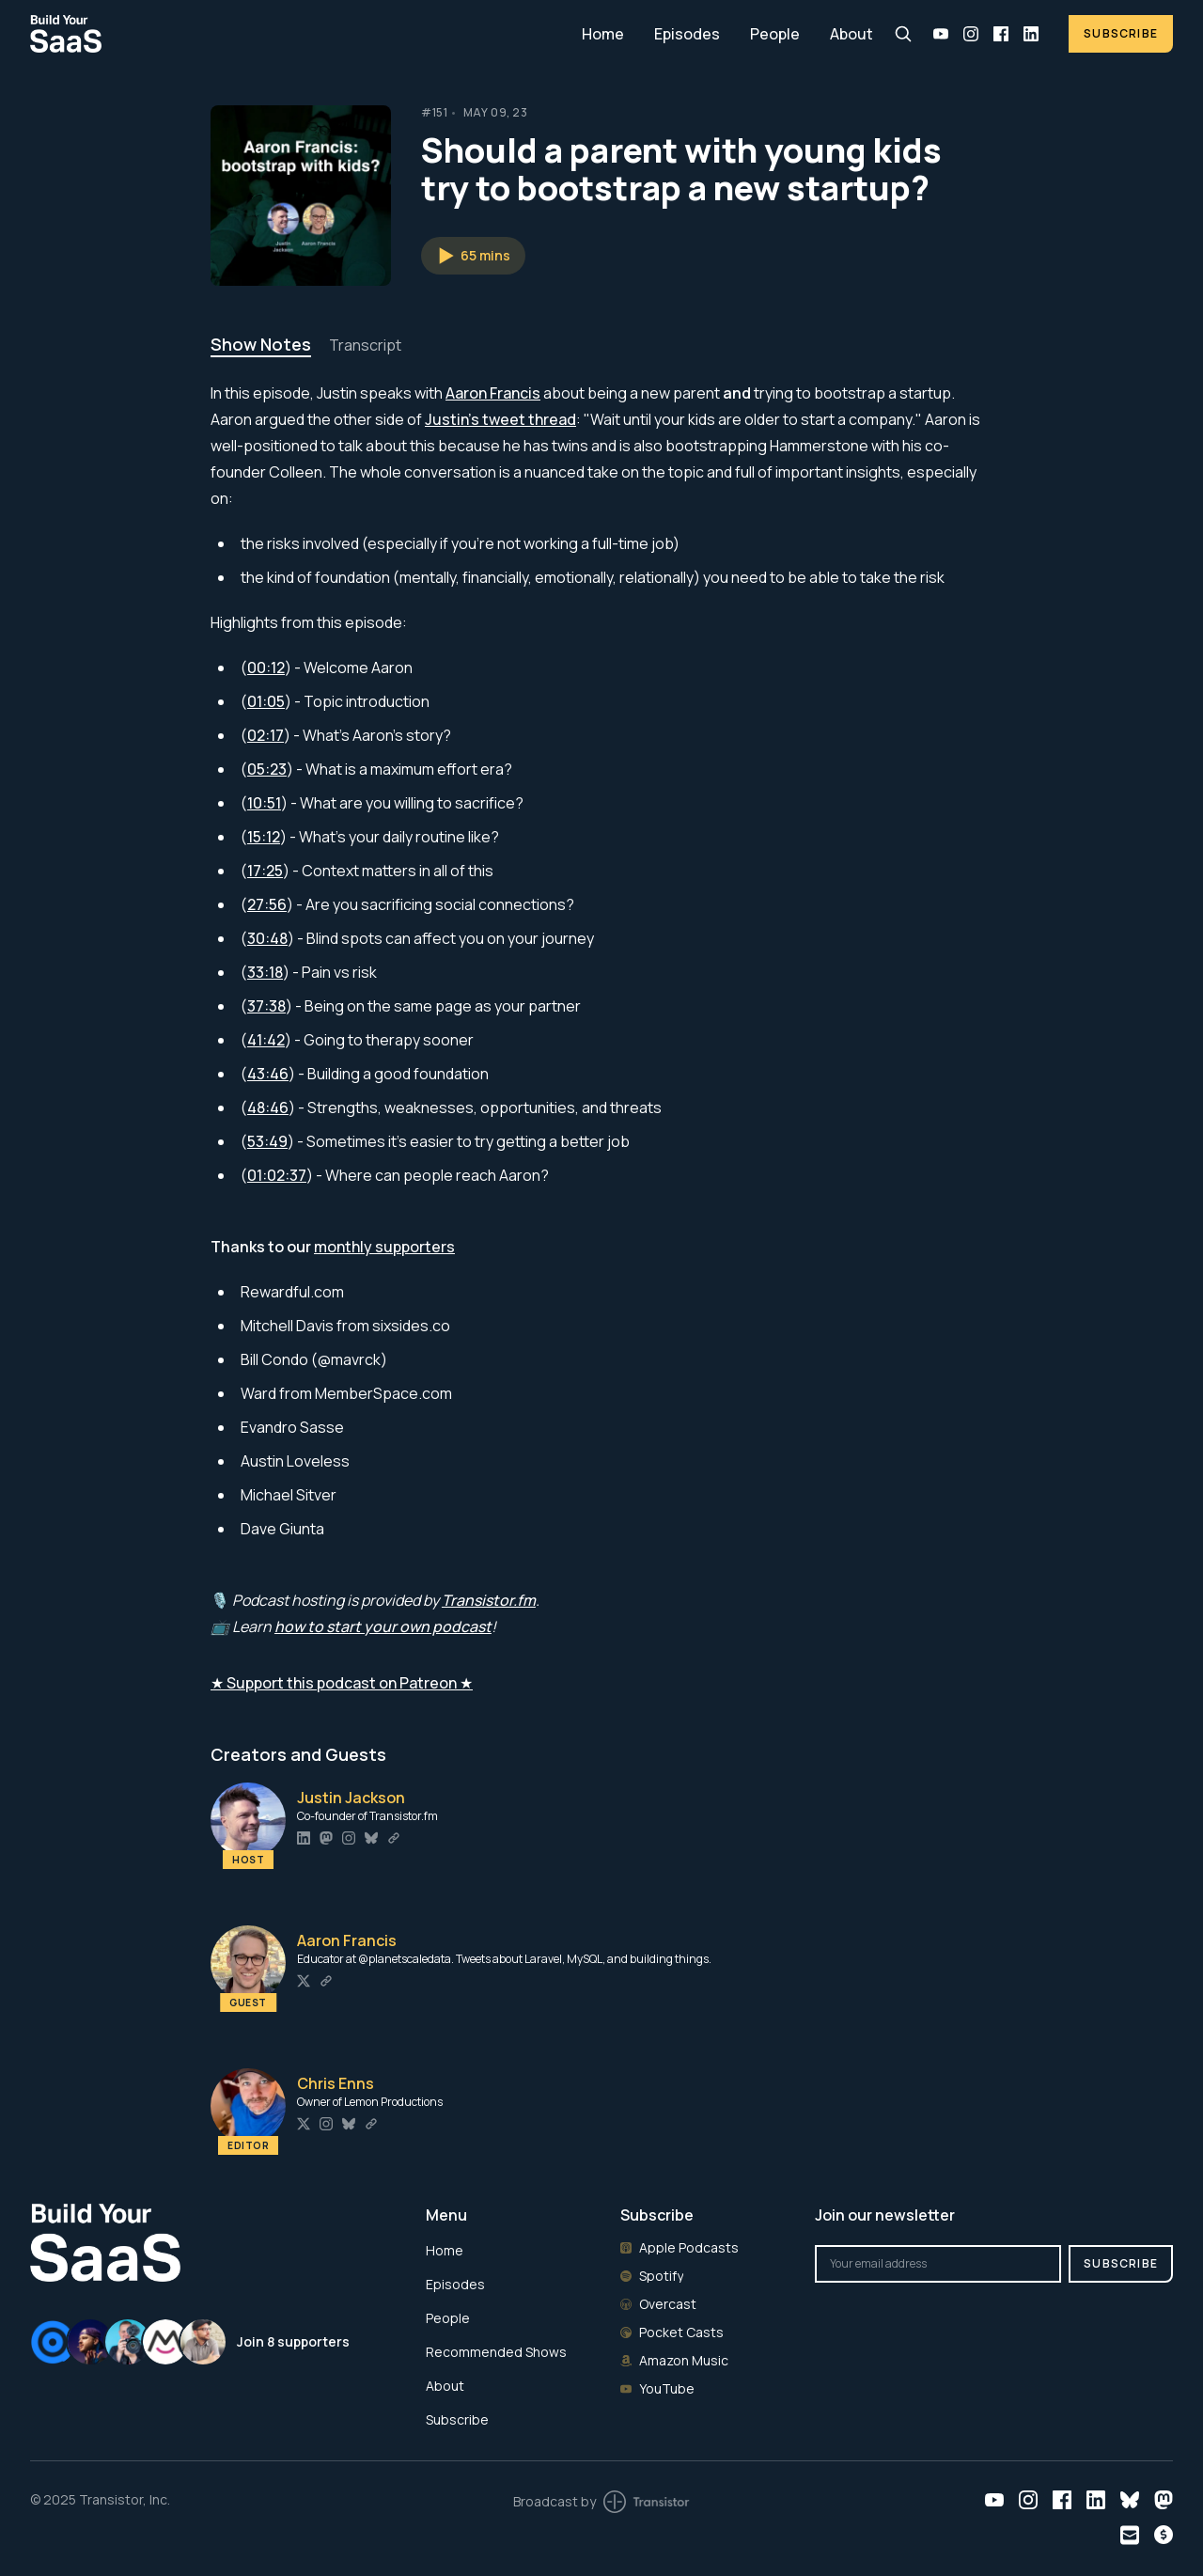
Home (603, 34)
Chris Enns (335, 2083)
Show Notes (261, 344)
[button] (473, 256)
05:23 (267, 769)
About (851, 34)
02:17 (265, 735)
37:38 (266, 1006)
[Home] (294, 33)
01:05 (266, 701)
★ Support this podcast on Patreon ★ (342, 1683)
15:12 (263, 836)
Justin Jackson (351, 1797)
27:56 (267, 904)
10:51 (264, 803)
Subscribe (1121, 33)
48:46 (268, 1107)
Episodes (687, 34)
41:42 (266, 1039)
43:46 (268, 1073)
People (775, 34)
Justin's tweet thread (500, 419)
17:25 (265, 870)
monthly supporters (384, 1246)
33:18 (265, 972)
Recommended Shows (496, 2352)
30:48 (267, 938)
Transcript (365, 345)
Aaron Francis (492, 393)
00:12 (266, 667)
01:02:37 (276, 1175)
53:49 (267, 1141)
